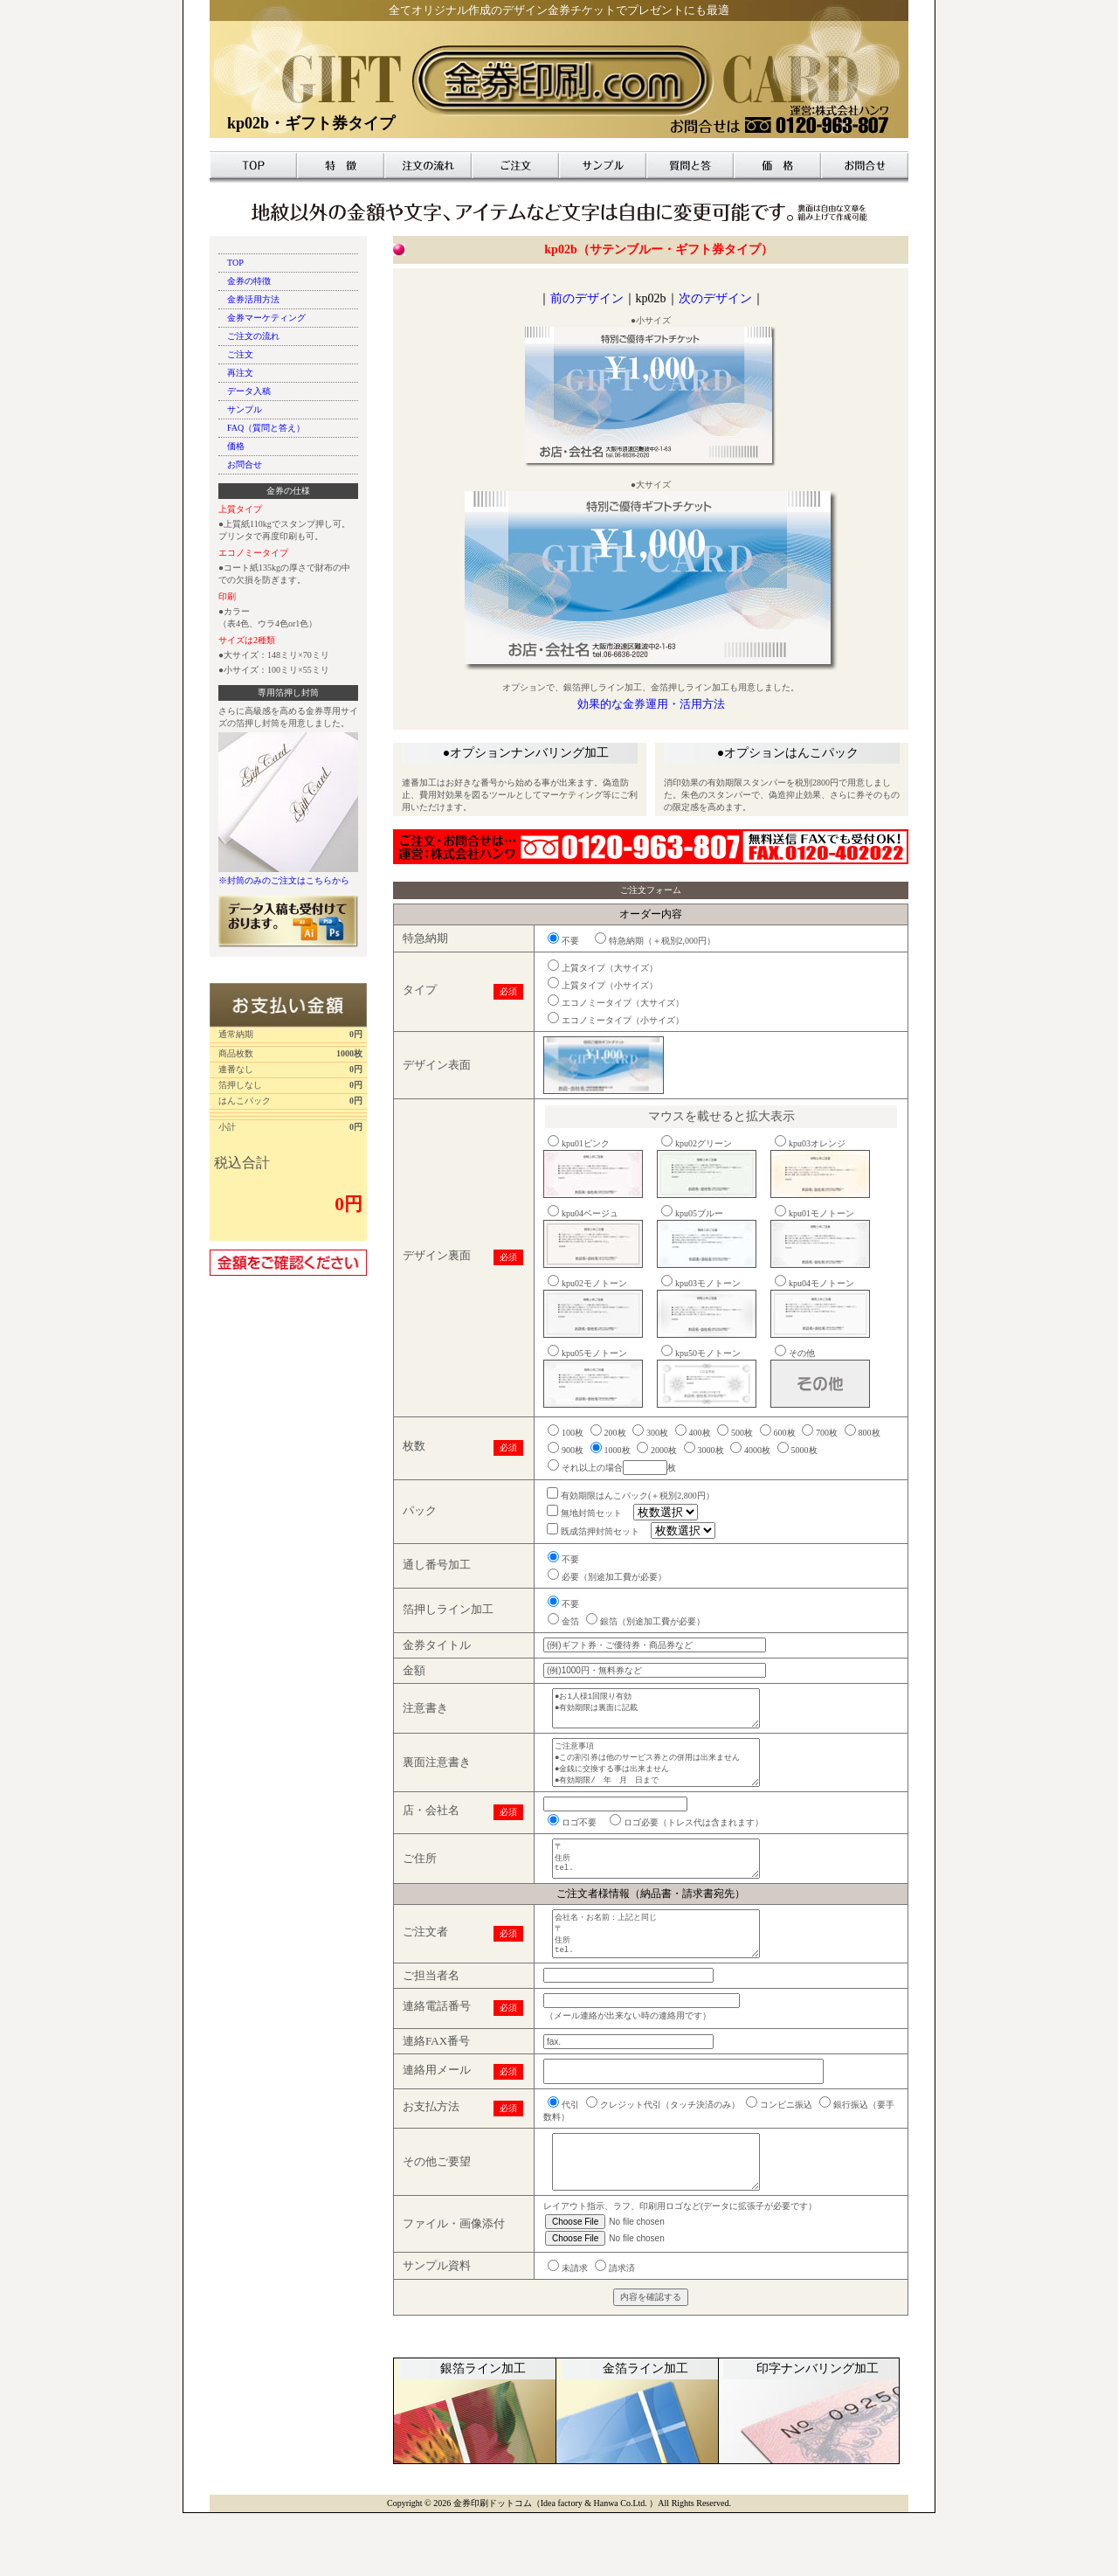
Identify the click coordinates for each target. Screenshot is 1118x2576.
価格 (236, 446)
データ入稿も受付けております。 (288, 922)
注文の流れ (428, 165)
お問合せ (864, 165)
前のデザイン (587, 298)
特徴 (340, 165)
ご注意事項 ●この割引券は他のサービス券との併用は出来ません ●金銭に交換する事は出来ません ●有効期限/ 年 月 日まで (666, 1779)
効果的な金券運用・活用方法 (651, 703)
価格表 (777, 165)
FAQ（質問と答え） (266, 428)
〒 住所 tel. (666, 1887)
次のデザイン (715, 298)
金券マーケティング (266, 317)
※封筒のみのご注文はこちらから (283, 880)
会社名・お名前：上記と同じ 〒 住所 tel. (666, 1974)
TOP (253, 165)
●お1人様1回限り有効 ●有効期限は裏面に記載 (666, 1713)
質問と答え (690, 165)
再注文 (240, 372)
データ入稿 (249, 391)
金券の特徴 (249, 281)
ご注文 (515, 165)
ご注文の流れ (253, 336)
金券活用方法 (253, 299)
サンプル (602, 165)
